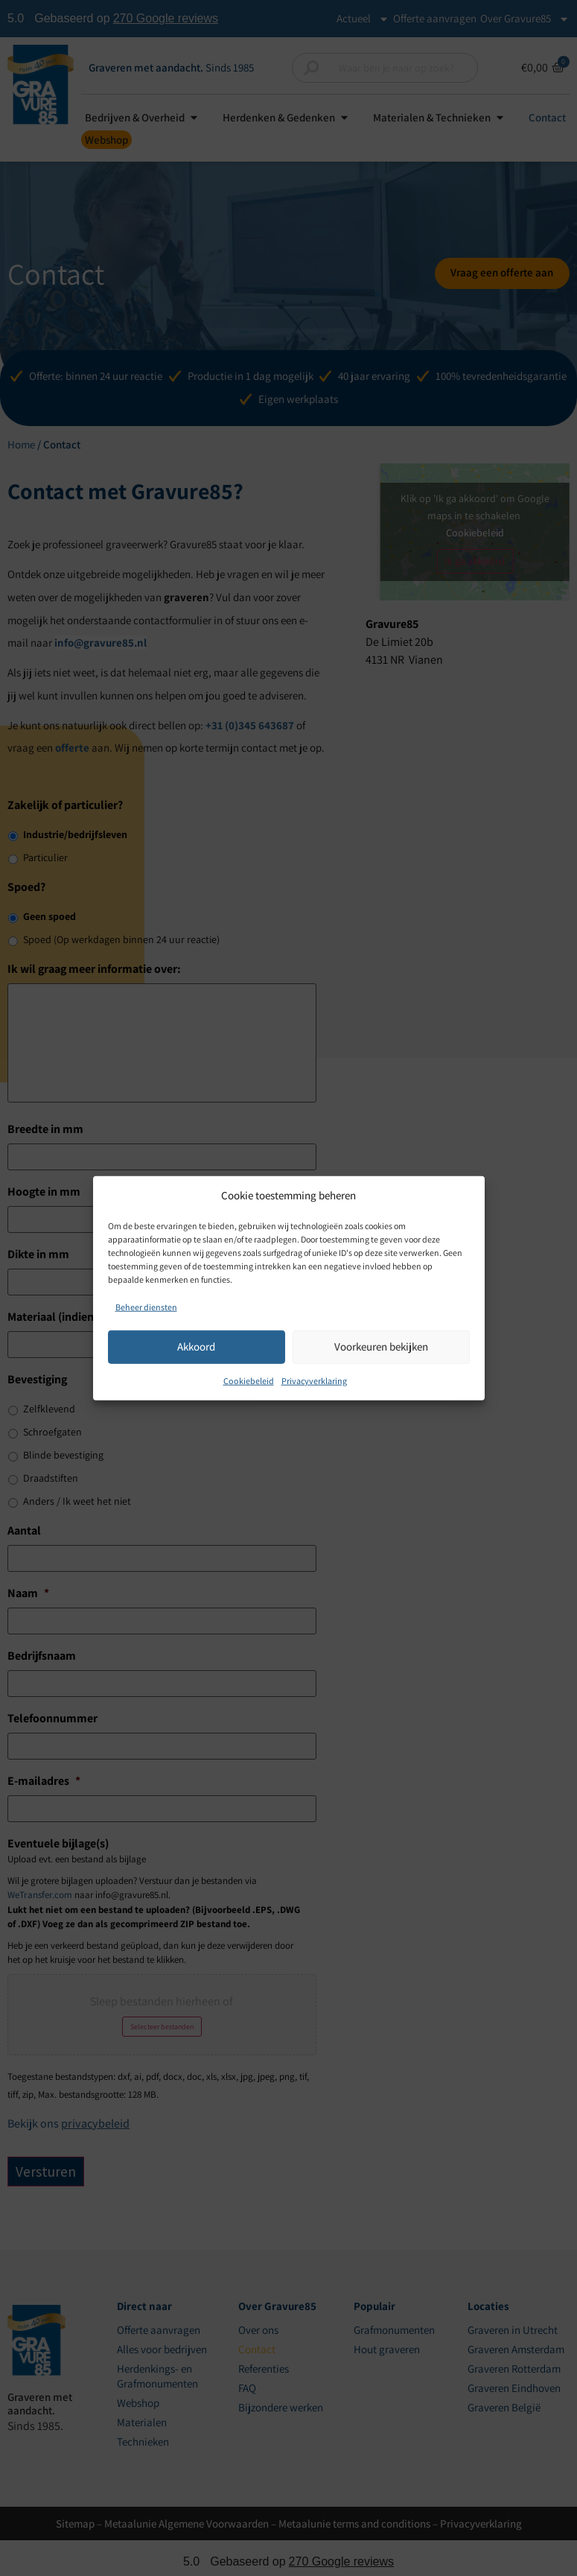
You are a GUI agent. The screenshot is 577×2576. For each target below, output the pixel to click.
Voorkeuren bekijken (381, 1346)
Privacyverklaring (314, 1380)
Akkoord (196, 1346)
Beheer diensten (146, 1306)
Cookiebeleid (248, 1380)
